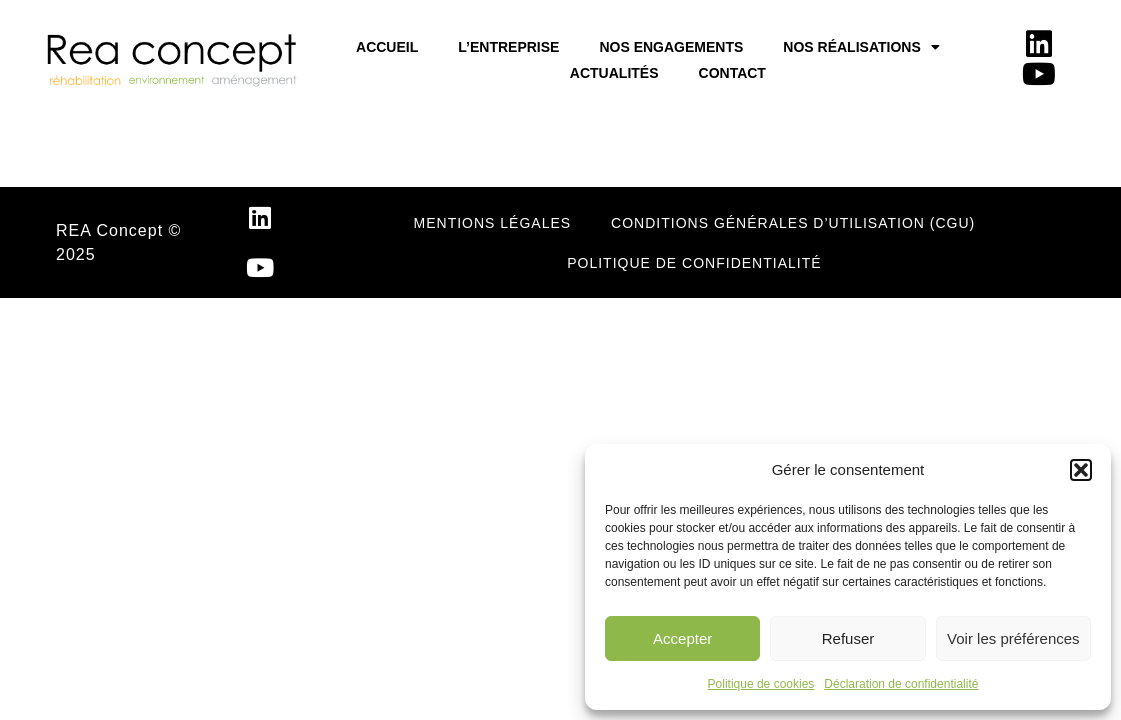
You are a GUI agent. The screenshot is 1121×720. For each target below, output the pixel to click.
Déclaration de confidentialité (901, 684)
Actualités (614, 73)
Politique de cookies (761, 684)
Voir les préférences (1013, 638)
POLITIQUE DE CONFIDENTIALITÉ (694, 263)
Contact (732, 73)
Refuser (848, 638)
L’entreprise (508, 47)
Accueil (387, 47)
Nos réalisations (861, 47)
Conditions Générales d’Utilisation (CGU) (793, 223)
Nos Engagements (671, 47)
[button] (1081, 470)
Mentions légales (493, 223)
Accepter (682, 638)
